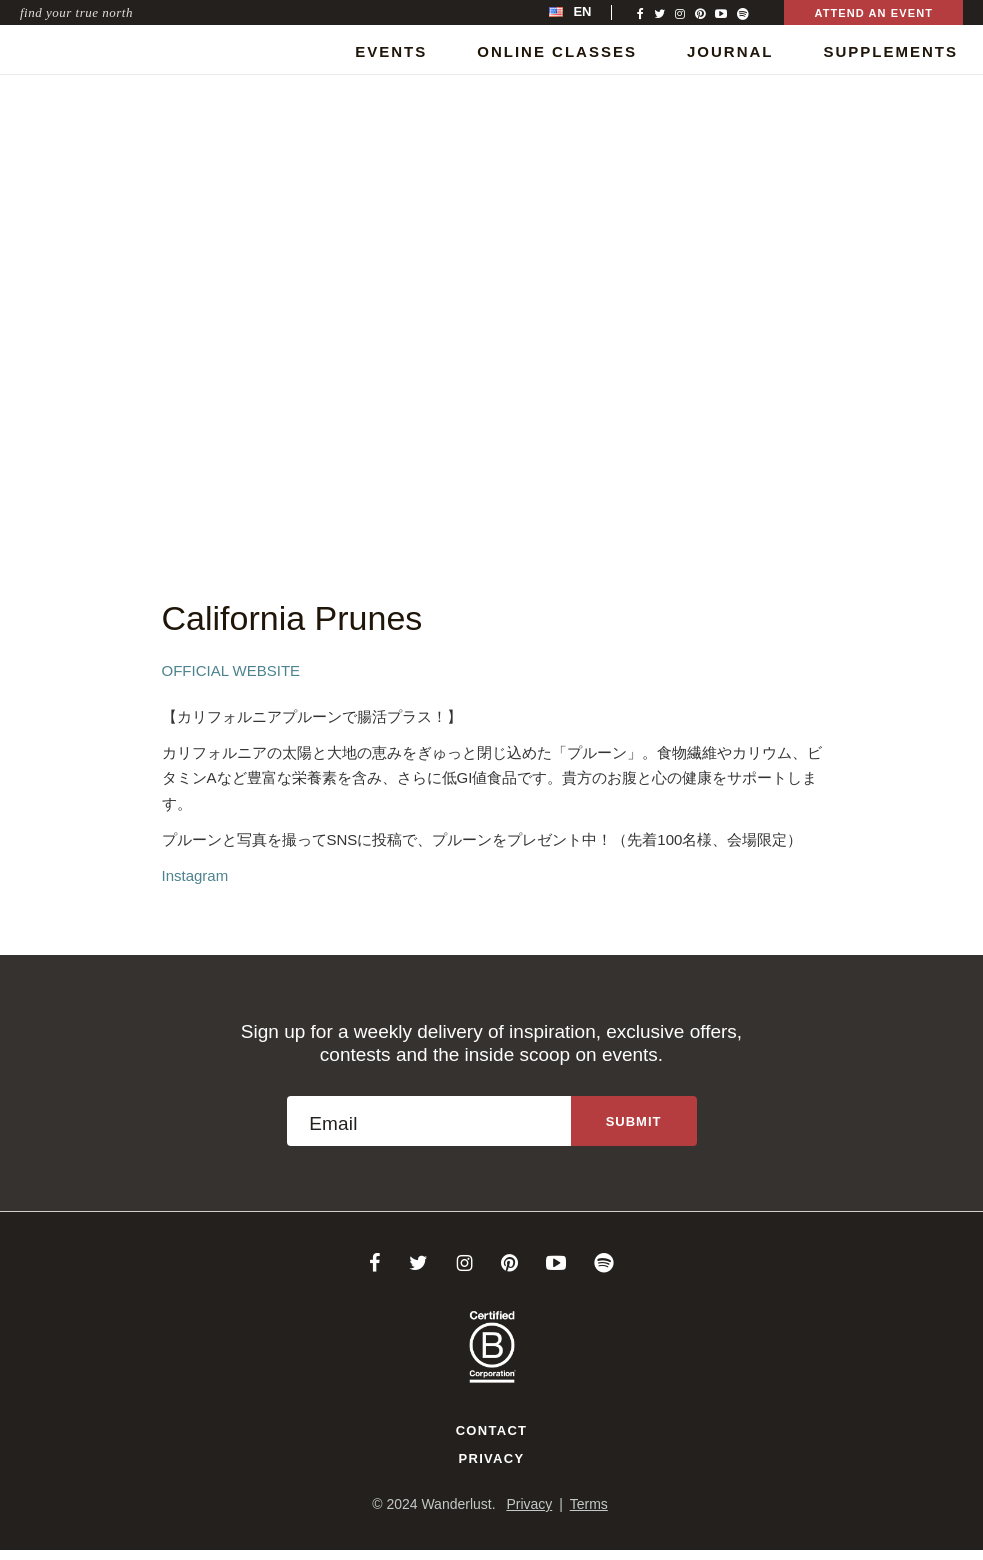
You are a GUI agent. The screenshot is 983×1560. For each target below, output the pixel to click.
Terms (589, 1504)
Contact (492, 1430)
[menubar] (591, 12)
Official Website (231, 670)
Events (391, 51)
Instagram (195, 875)
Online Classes (557, 51)
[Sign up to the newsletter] (634, 1121)
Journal (730, 51)
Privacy (492, 1458)
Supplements (890, 51)
